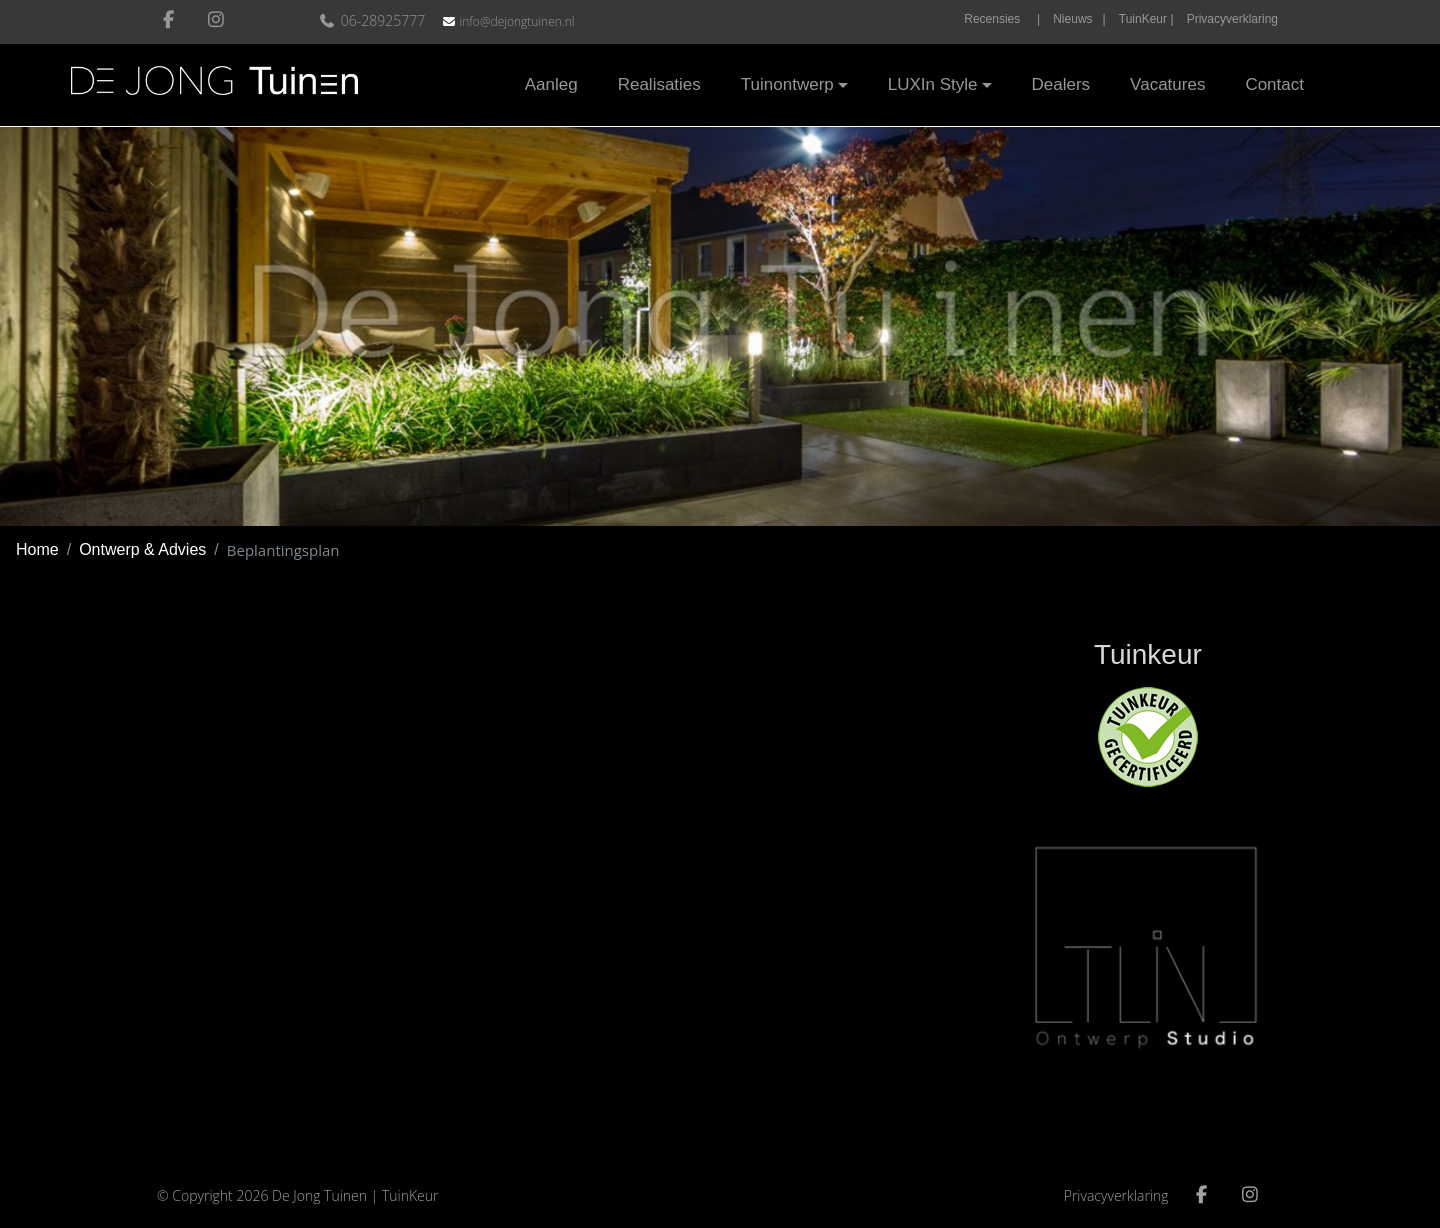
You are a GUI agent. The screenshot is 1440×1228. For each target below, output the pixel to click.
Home (37, 549)
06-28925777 (374, 20)
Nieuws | (1079, 19)
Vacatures (1167, 84)
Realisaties (659, 84)
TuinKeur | (1146, 19)
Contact (1274, 84)
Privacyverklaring (1232, 19)
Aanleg (551, 84)
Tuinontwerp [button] (787, 84)
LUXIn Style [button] (933, 84)
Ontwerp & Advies (142, 549)
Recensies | (1002, 19)
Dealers (1061, 84)
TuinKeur (410, 1195)
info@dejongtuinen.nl (516, 21)
